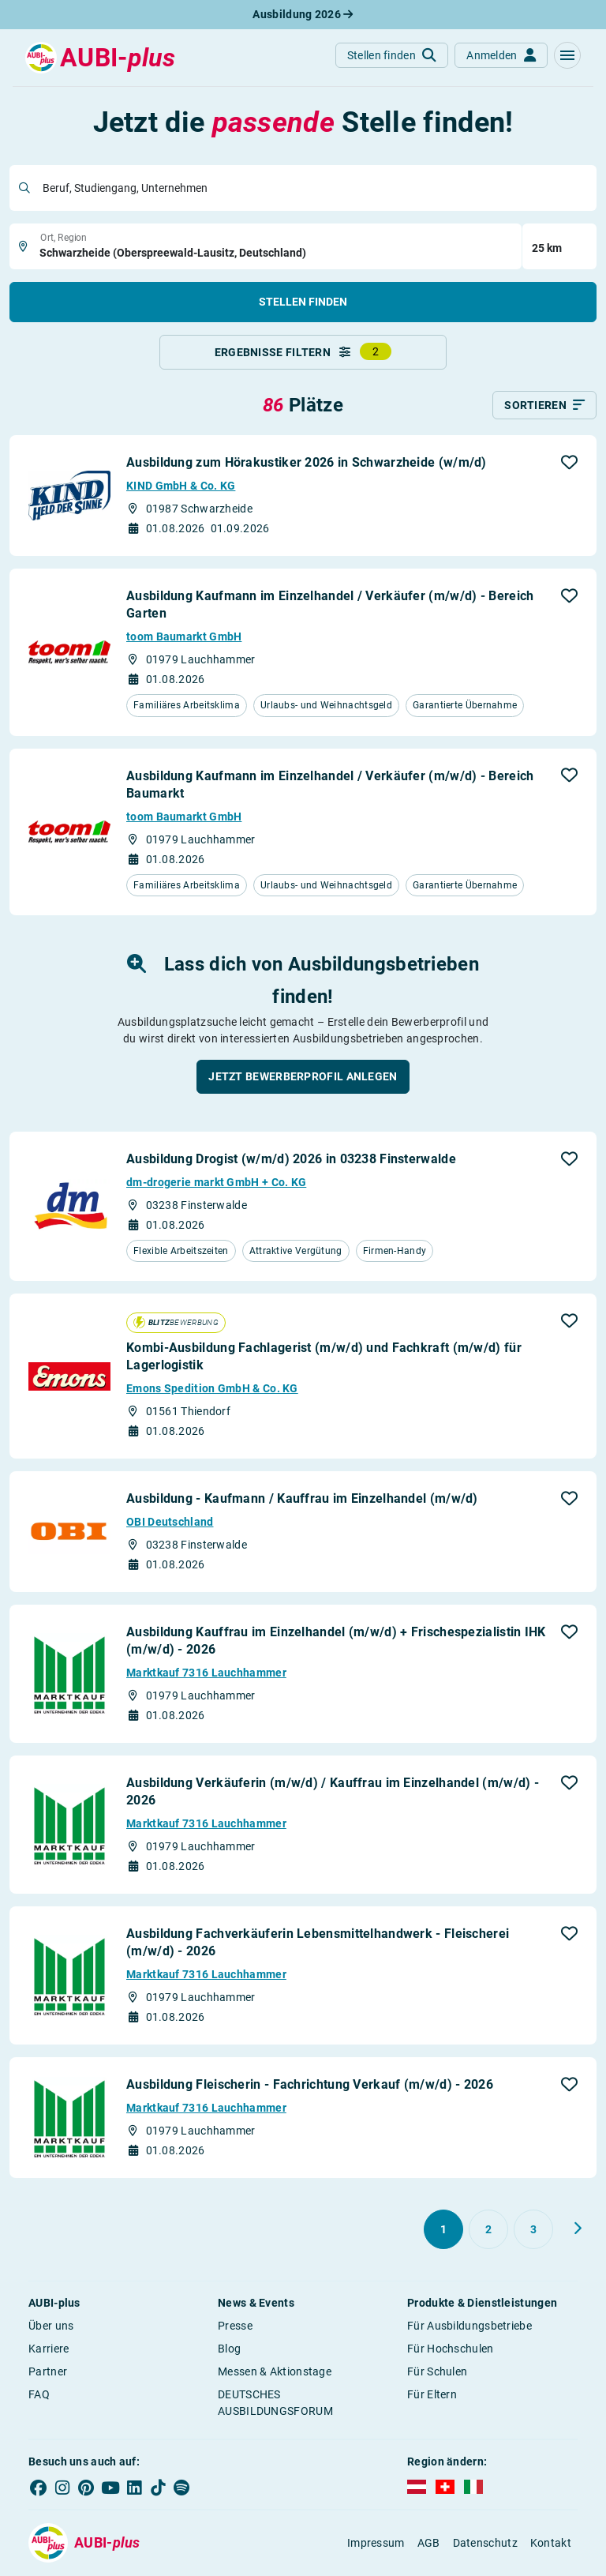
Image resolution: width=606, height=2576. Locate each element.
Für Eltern (432, 2395)
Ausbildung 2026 (302, 14)
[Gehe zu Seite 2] (488, 2230)
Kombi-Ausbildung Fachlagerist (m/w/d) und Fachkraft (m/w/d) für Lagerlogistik (324, 1357)
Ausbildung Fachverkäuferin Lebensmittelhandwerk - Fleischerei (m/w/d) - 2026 (317, 1943)
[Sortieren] (544, 406)
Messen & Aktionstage (274, 2372)
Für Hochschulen (450, 2349)
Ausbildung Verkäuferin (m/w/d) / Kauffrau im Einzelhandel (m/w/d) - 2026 (332, 1792)
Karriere (48, 2349)
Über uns (50, 2326)
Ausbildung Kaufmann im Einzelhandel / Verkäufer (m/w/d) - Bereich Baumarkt (330, 784)
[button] (567, 55)
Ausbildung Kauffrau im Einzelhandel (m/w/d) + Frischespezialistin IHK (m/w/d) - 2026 (336, 1641)
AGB (428, 2543)
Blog (229, 2349)
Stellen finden (303, 301)
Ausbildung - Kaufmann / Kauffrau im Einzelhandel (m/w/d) (302, 1499)
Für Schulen (437, 2372)
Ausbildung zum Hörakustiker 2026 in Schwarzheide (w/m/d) (306, 463)
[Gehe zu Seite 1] (443, 2230)
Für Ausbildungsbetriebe (469, 2326)
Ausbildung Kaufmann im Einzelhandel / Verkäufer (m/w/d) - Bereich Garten (330, 605)
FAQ (39, 2395)
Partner (47, 2372)
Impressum (376, 2543)
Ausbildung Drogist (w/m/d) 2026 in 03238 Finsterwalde (291, 1159)
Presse (235, 2326)
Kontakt (550, 2543)
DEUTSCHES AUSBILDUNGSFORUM (275, 2403)
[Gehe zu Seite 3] (533, 2230)
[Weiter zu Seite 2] (578, 2229)
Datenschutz (485, 2543)
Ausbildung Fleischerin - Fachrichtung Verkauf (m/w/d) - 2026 (309, 2085)
